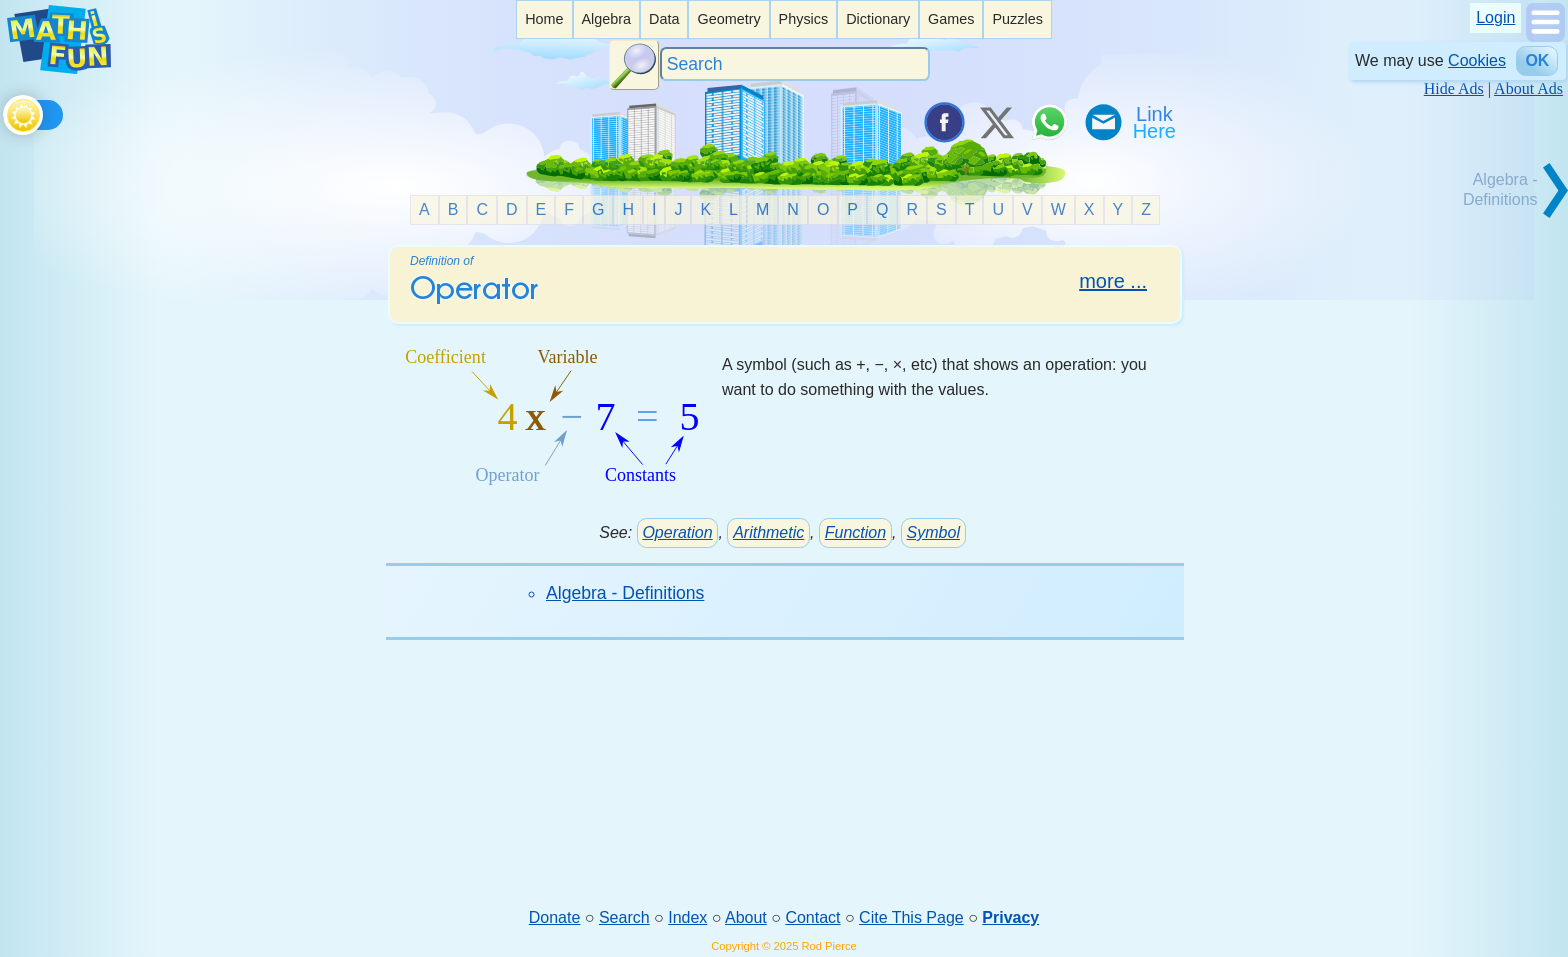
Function (855, 532)
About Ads (1528, 88)
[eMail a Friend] (1102, 122)
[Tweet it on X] (996, 122)
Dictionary (878, 19)
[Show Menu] (1545, 36)
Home (544, 19)
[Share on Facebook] (943, 122)
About (746, 917)
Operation (677, 532)
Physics (804, 19)
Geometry (728, 19)
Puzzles (1017, 19)
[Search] (795, 64)
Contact (812, 917)
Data (664, 19)
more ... (1113, 281)
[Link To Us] (1156, 122)
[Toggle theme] (6, 111)
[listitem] (544, 19)
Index (687, 917)
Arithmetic (768, 532)
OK (1537, 60)
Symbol (933, 532)
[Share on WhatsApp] (1049, 122)
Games (951, 19)
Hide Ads (1454, 88)
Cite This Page (911, 917)
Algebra (606, 19)
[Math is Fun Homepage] (59, 68)
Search (624, 917)
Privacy (1010, 917)
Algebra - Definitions (625, 593)
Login (1495, 17)
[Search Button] (634, 65)
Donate (555, 917)
